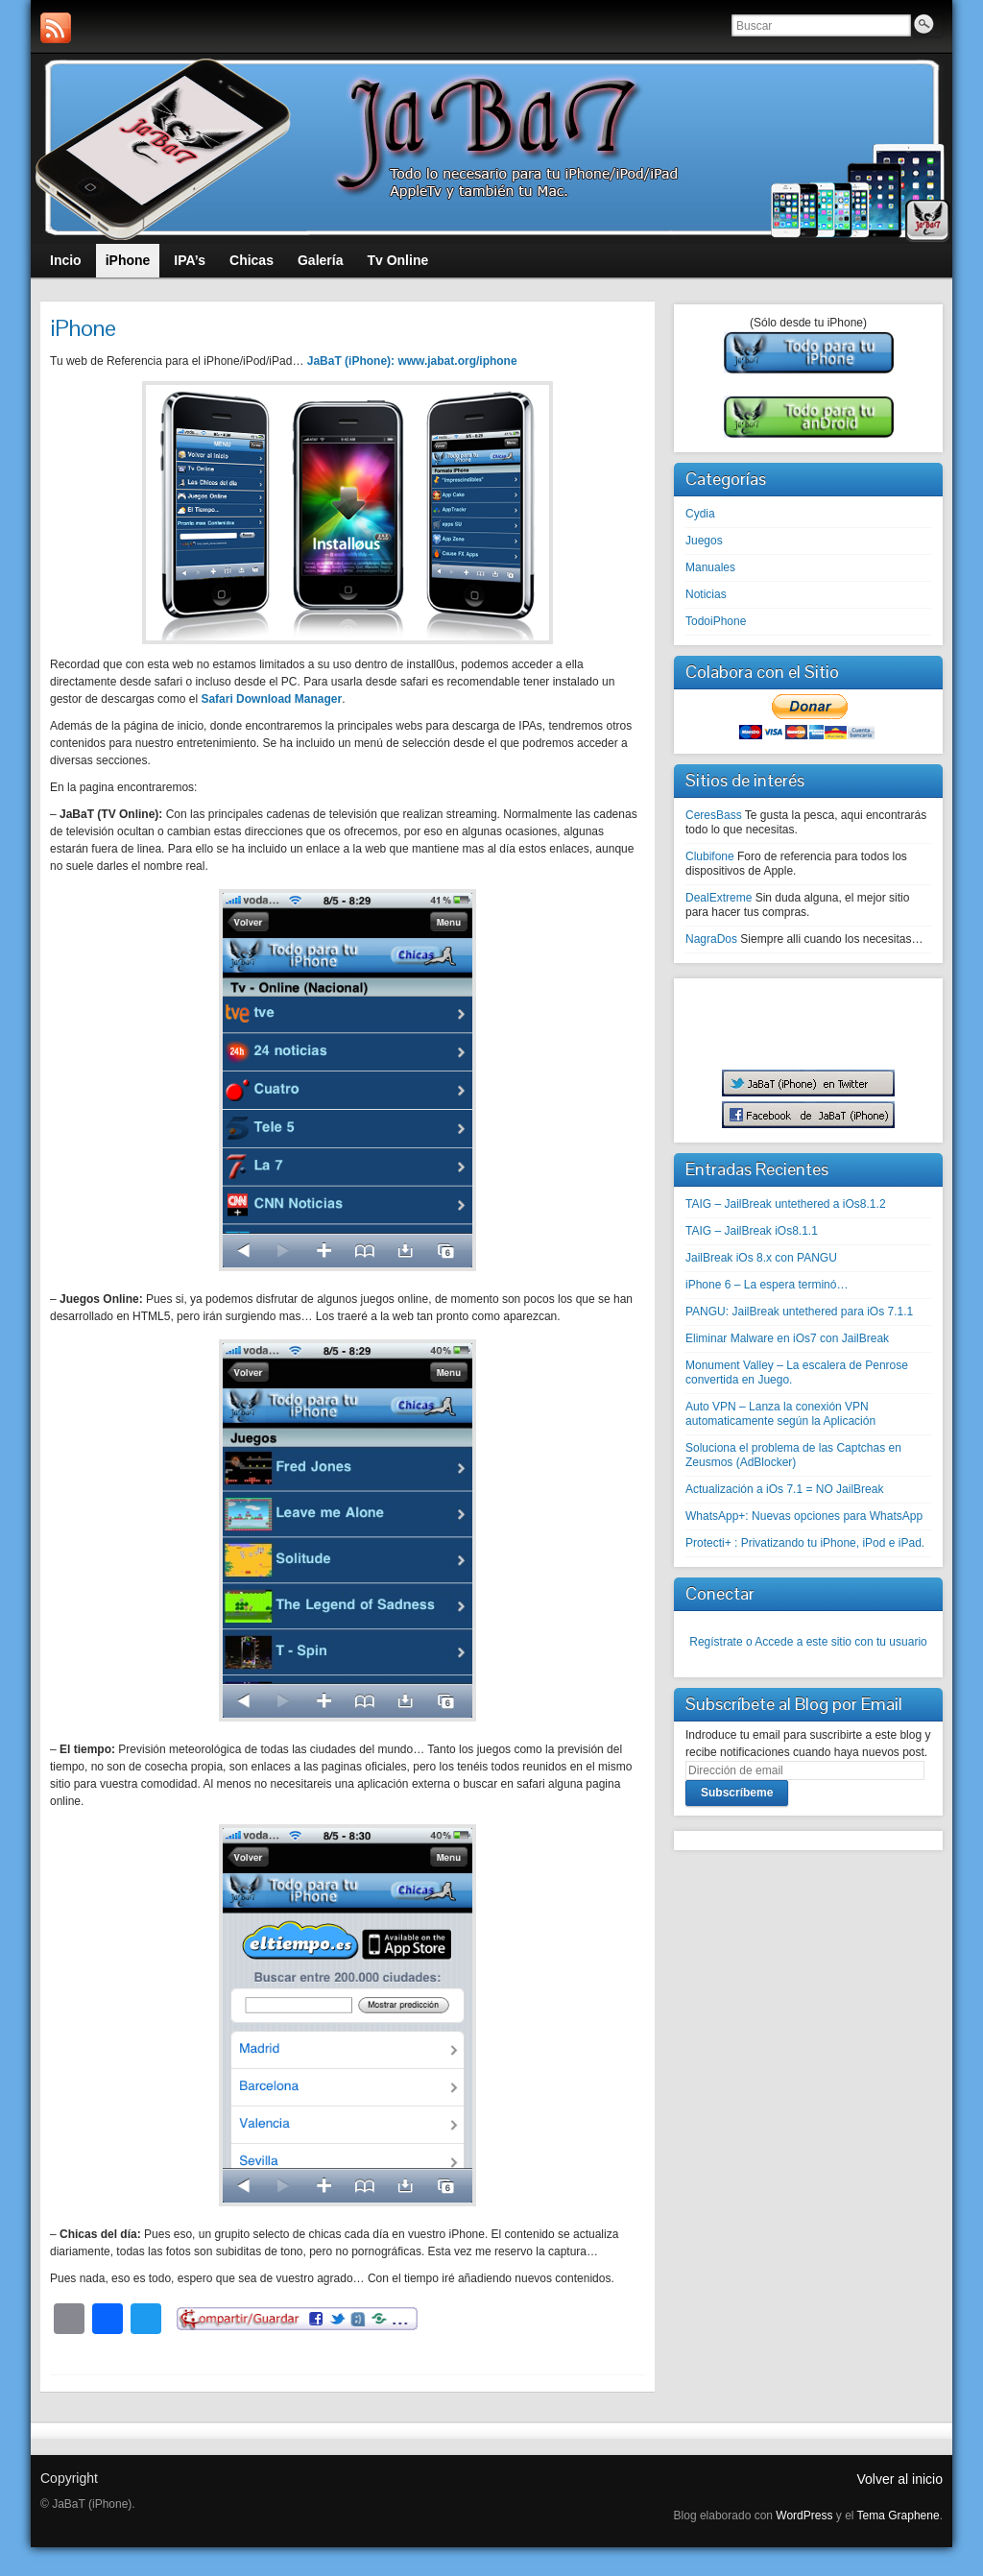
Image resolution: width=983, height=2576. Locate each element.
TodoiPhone (715, 621)
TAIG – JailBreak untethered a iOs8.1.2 (785, 1204)
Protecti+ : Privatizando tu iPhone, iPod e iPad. (804, 1543)
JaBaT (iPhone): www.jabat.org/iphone (412, 361)
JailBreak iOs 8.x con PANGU (761, 1257)
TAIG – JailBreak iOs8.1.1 (751, 1231)
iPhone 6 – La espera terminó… (766, 1284)
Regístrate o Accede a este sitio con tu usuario (807, 1642)
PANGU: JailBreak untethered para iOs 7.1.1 (799, 1311)
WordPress (804, 2515)
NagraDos (711, 939)
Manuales (710, 567)
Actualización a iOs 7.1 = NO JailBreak (784, 1489)
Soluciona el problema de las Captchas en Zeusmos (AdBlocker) (793, 1455)
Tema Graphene (898, 2515)
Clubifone (709, 856)
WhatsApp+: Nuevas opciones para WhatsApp (804, 1516)
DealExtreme (718, 897)
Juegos (704, 540)
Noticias (706, 594)
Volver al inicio (900, 2479)
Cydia (700, 513)
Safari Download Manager (271, 699)
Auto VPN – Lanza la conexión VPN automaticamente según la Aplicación (780, 1414)
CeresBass (713, 815)
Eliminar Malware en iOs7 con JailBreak (787, 1338)
